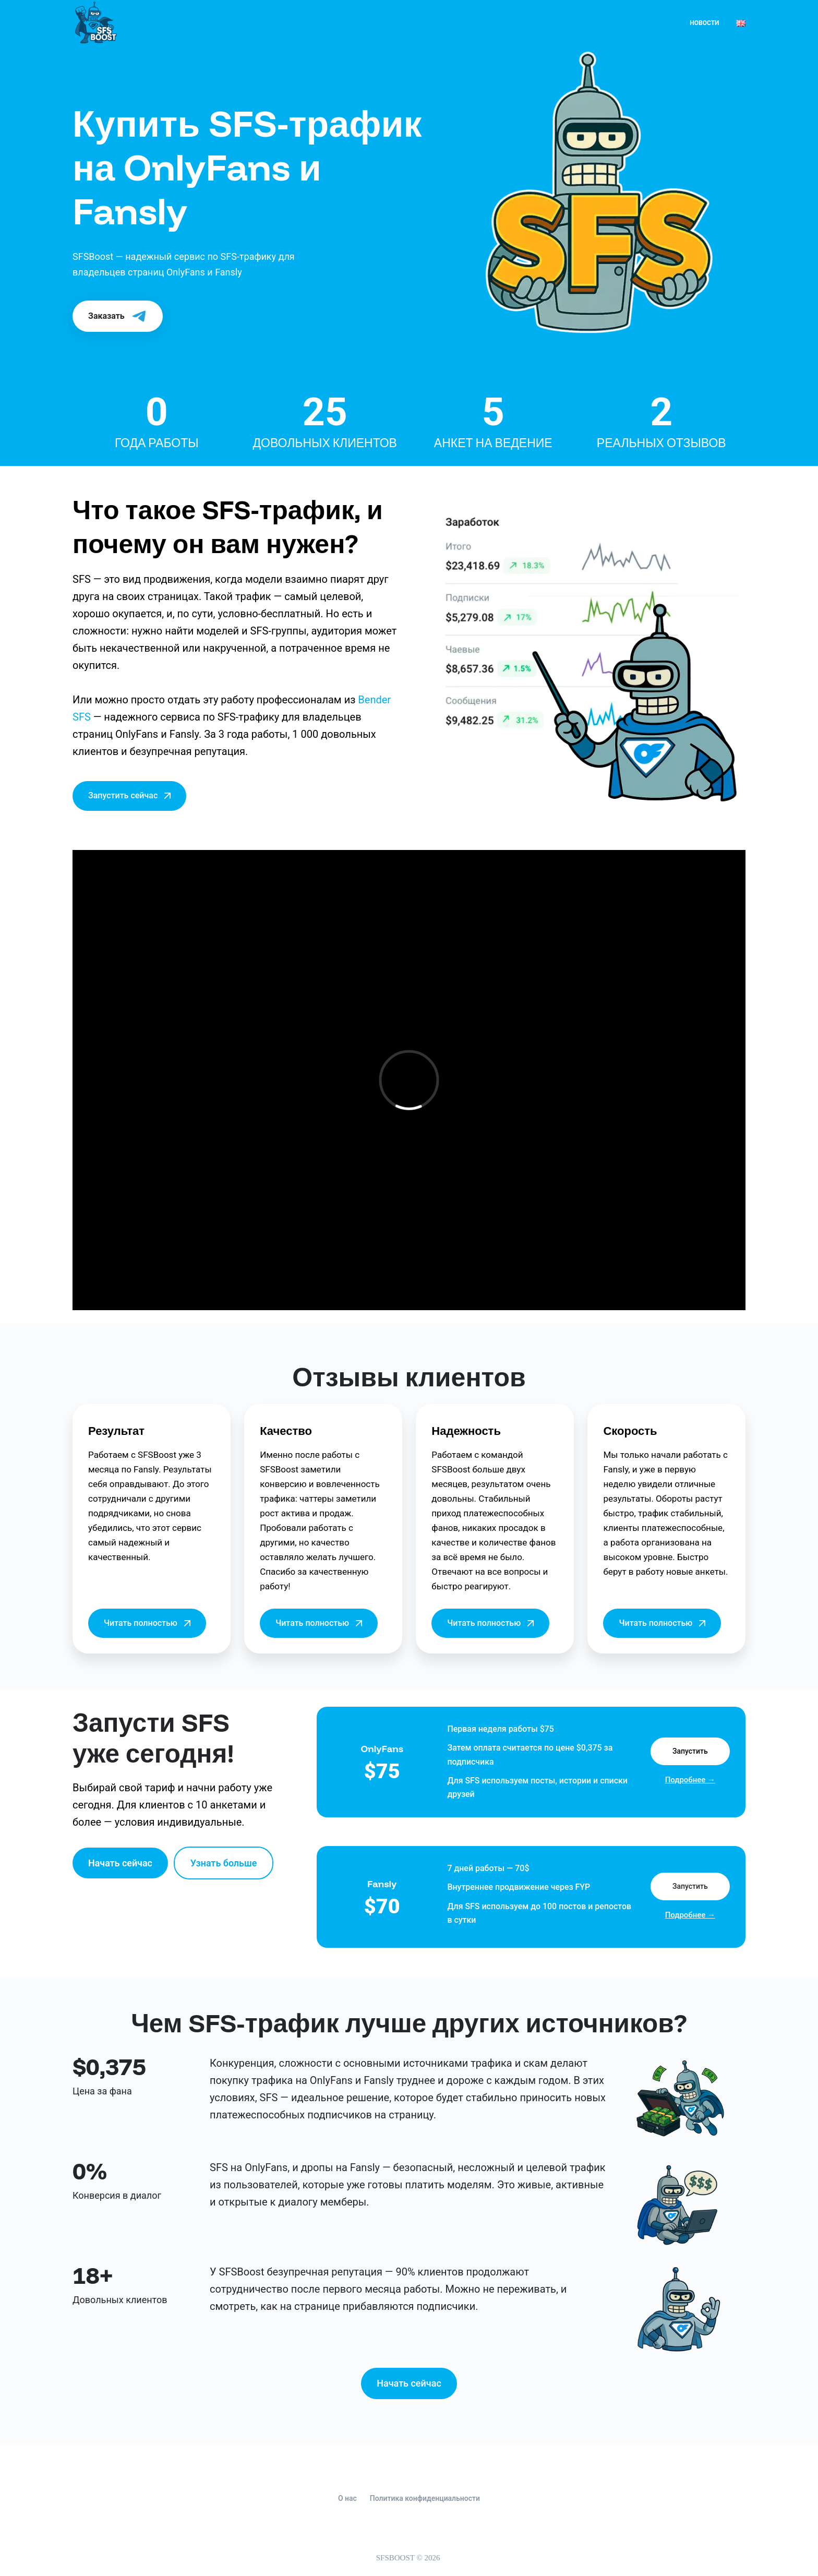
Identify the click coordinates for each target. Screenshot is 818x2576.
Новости (704, 23)
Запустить (690, 1751)
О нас (347, 2498)
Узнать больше (223, 1863)
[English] (740, 23)
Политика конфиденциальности (425, 2498)
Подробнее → (690, 1779)
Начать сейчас (120, 1863)
